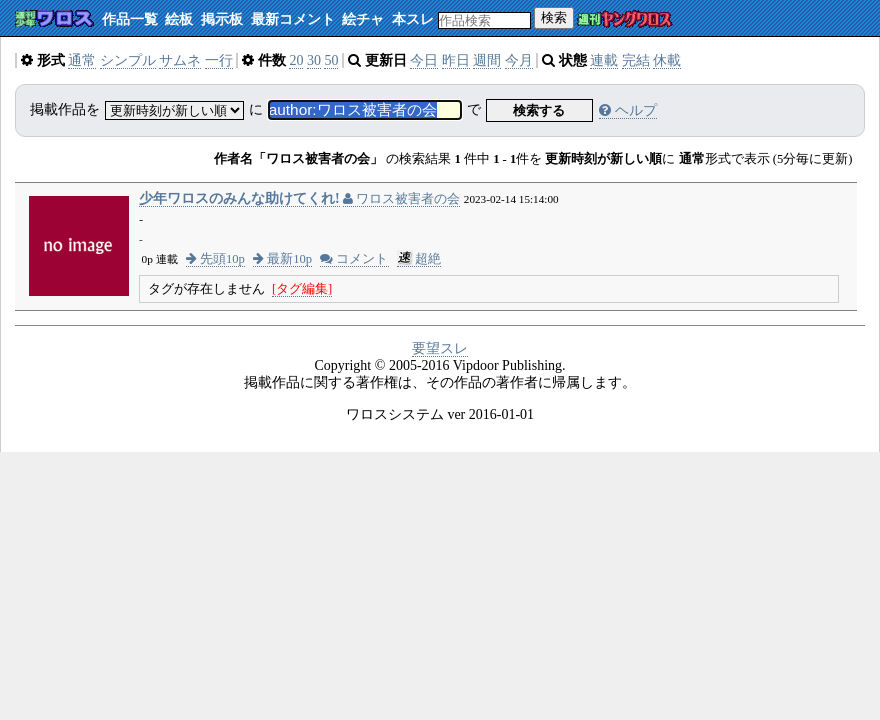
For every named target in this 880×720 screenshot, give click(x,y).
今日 (424, 60)
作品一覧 (130, 19)
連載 (604, 60)
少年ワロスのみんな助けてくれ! (239, 198)
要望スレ (440, 348)
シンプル (128, 60)
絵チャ (363, 19)
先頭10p (215, 259)
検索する (539, 110)
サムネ (180, 60)
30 (314, 60)
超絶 (419, 259)
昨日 (456, 60)
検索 (554, 17)
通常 (82, 60)
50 (331, 60)
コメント (354, 259)
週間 (487, 60)
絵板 (179, 19)
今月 (519, 60)
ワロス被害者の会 (401, 199)
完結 (636, 60)
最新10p (282, 259)
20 (296, 60)
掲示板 (222, 19)
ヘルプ (628, 110)
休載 (667, 60)
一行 (219, 60)
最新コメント (293, 19)
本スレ (413, 19)
